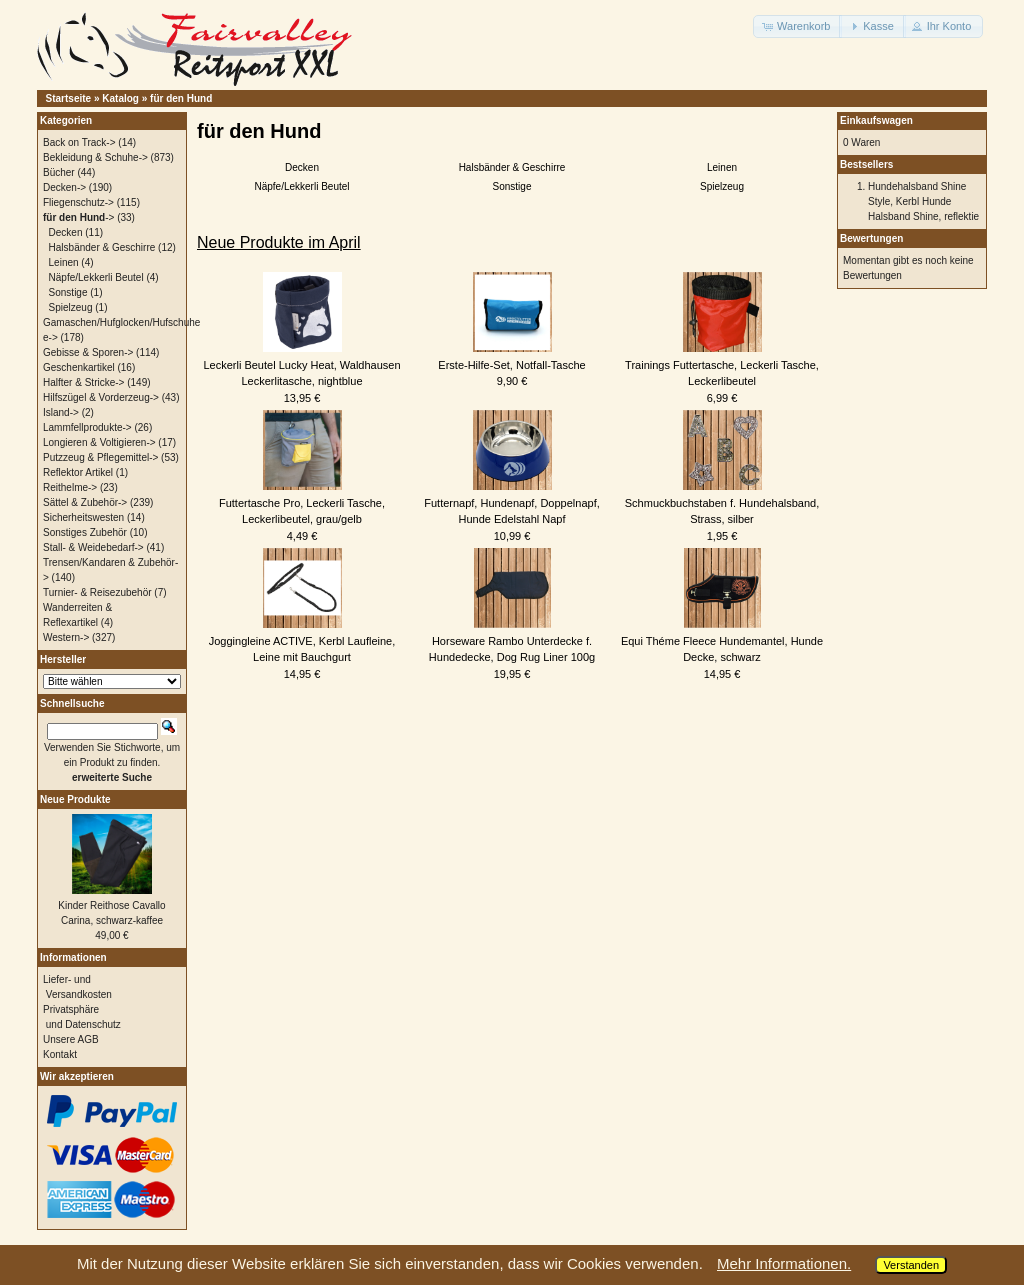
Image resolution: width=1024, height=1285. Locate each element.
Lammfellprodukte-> (87, 427)
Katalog (120, 98)
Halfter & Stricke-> (83, 382)
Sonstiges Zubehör (85, 532)
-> (78, 217)
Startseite (69, 98)
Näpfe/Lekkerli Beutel (301, 186)
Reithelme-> (70, 487)
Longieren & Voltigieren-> (99, 442)
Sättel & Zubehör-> (85, 502)
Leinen (722, 167)
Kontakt (60, 1054)
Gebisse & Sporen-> (88, 352)
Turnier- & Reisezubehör (97, 592)
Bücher (59, 172)
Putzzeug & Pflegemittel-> (100, 457)
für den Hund (181, 98)
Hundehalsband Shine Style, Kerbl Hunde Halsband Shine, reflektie (923, 201)
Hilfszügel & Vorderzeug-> (101, 397)
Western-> (66, 637)
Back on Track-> (79, 142)
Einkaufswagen (876, 120)
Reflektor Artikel (78, 472)
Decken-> (64, 187)
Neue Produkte (75, 799)
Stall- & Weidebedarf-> (93, 547)
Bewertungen (871, 238)
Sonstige (512, 186)
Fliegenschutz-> (78, 202)
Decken (302, 167)
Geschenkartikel (79, 367)
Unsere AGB (71, 1039)
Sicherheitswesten (83, 517)
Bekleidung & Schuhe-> (95, 157)
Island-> (61, 412)
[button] (797, 26)
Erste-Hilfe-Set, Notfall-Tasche (511, 365)
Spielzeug (722, 186)
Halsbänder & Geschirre (512, 167)
